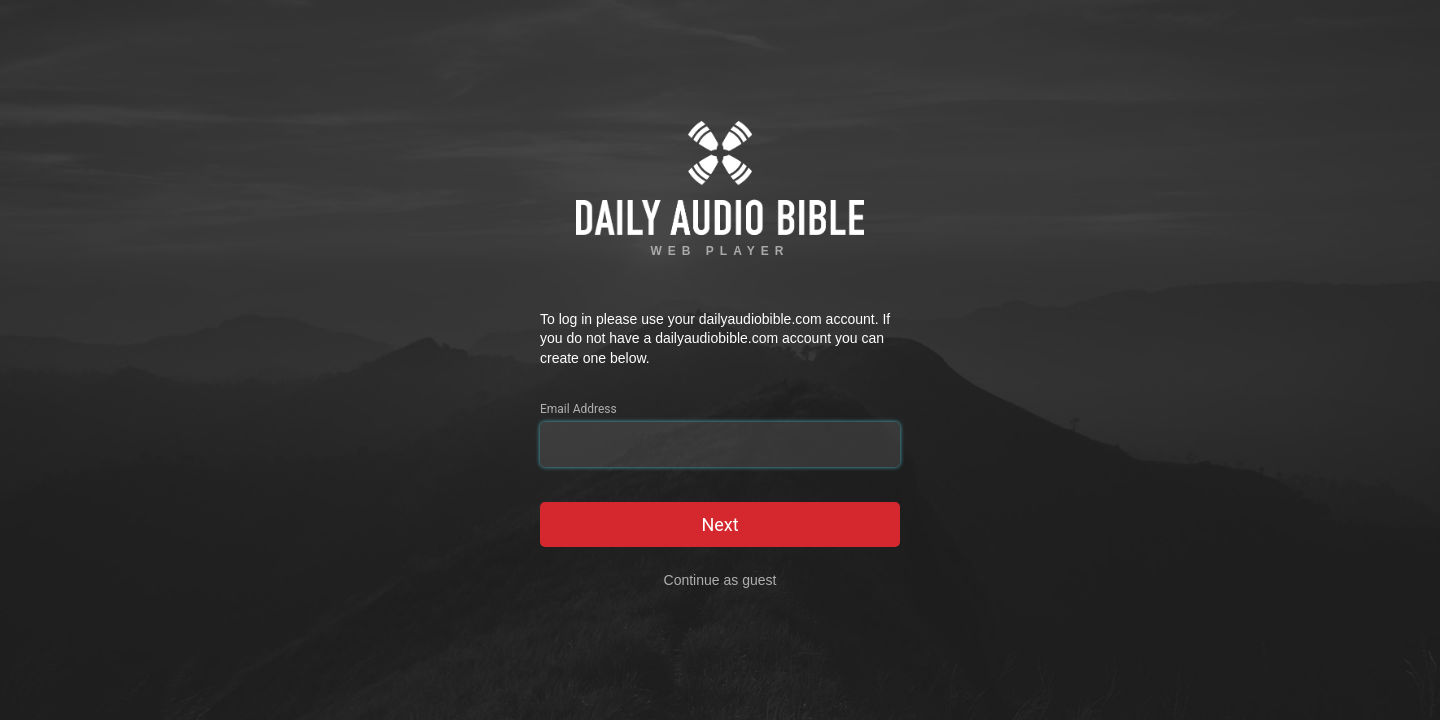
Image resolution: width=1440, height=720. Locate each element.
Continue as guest (720, 580)
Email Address (578, 409)
